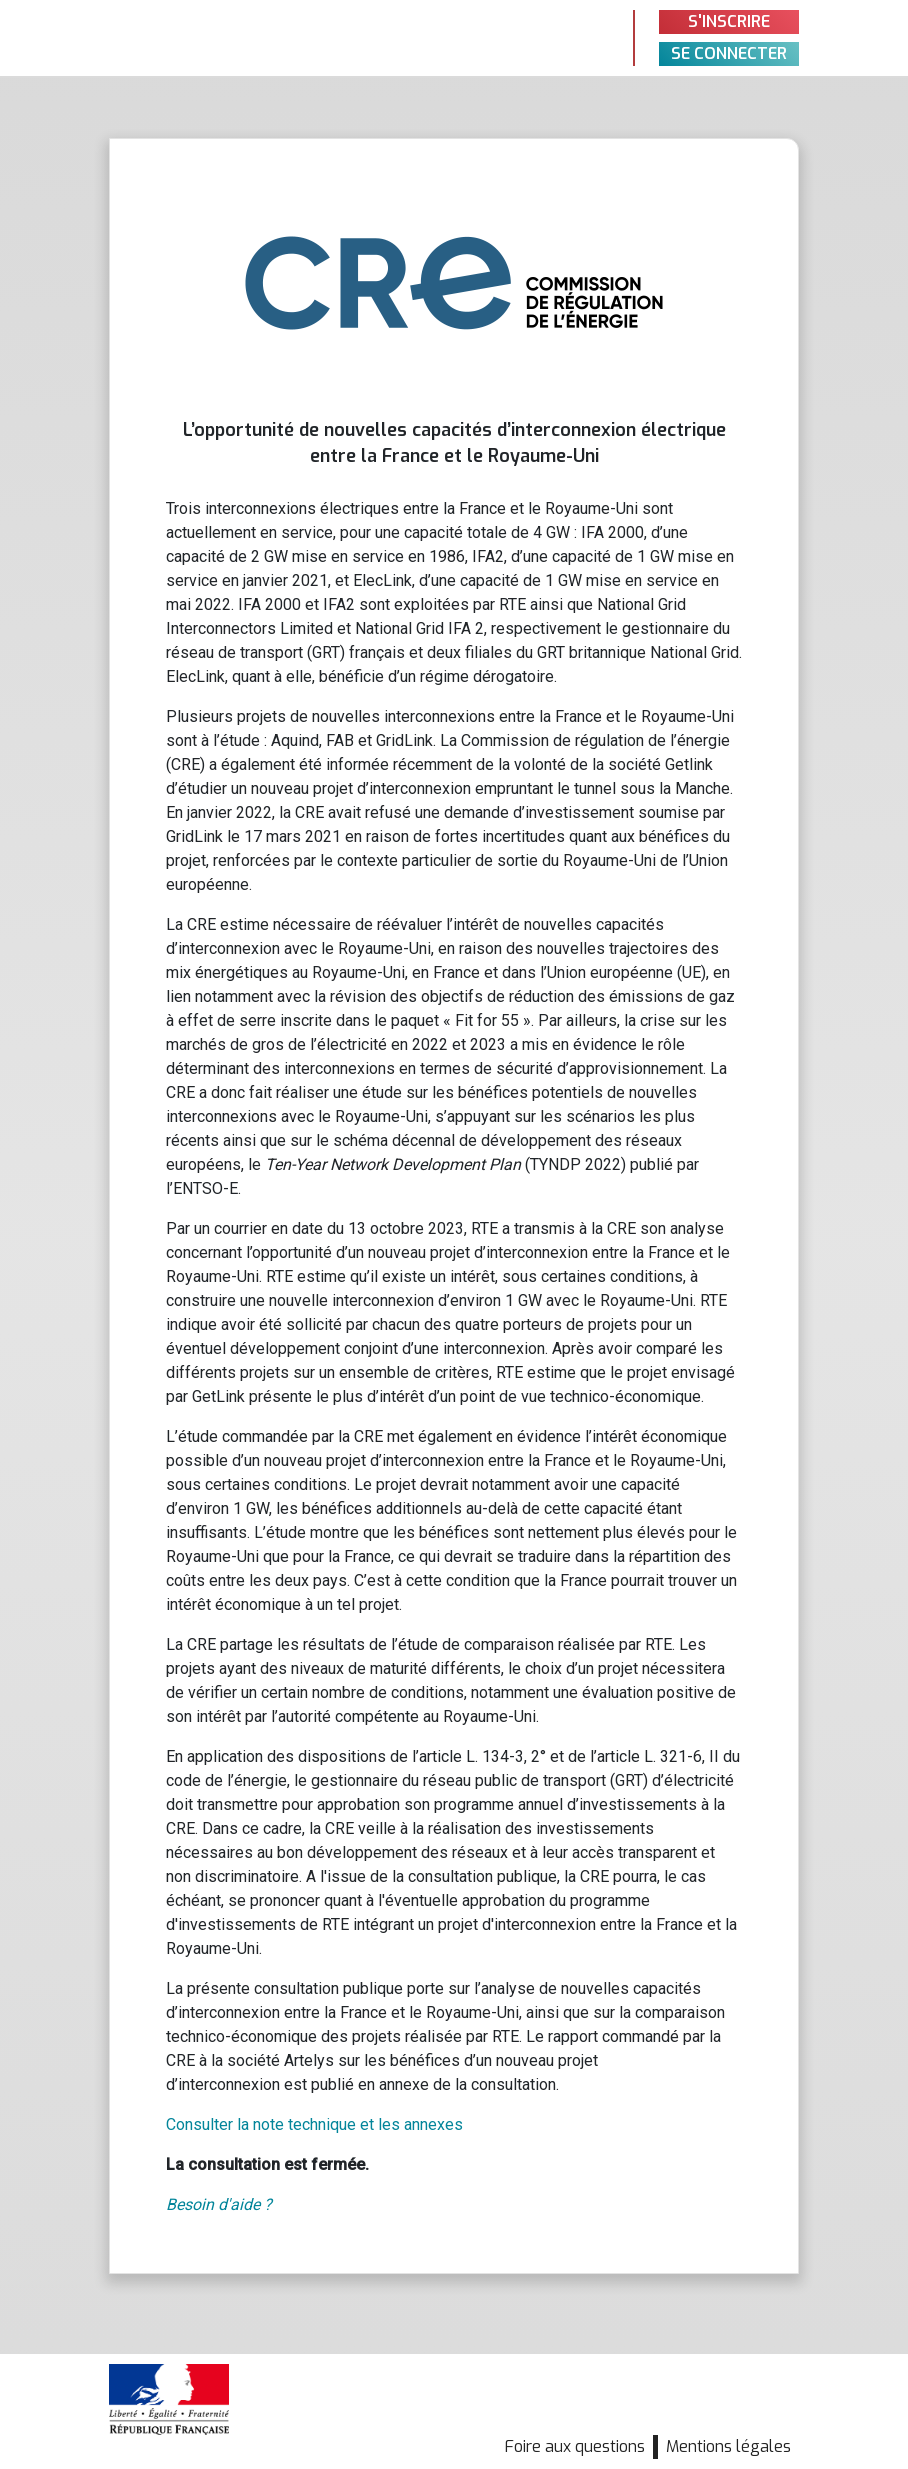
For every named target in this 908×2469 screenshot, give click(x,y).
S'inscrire (729, 21)
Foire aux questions (575, 2446)
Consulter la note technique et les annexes (314, 2124)
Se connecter (729, 53)
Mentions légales (728, 2446)
